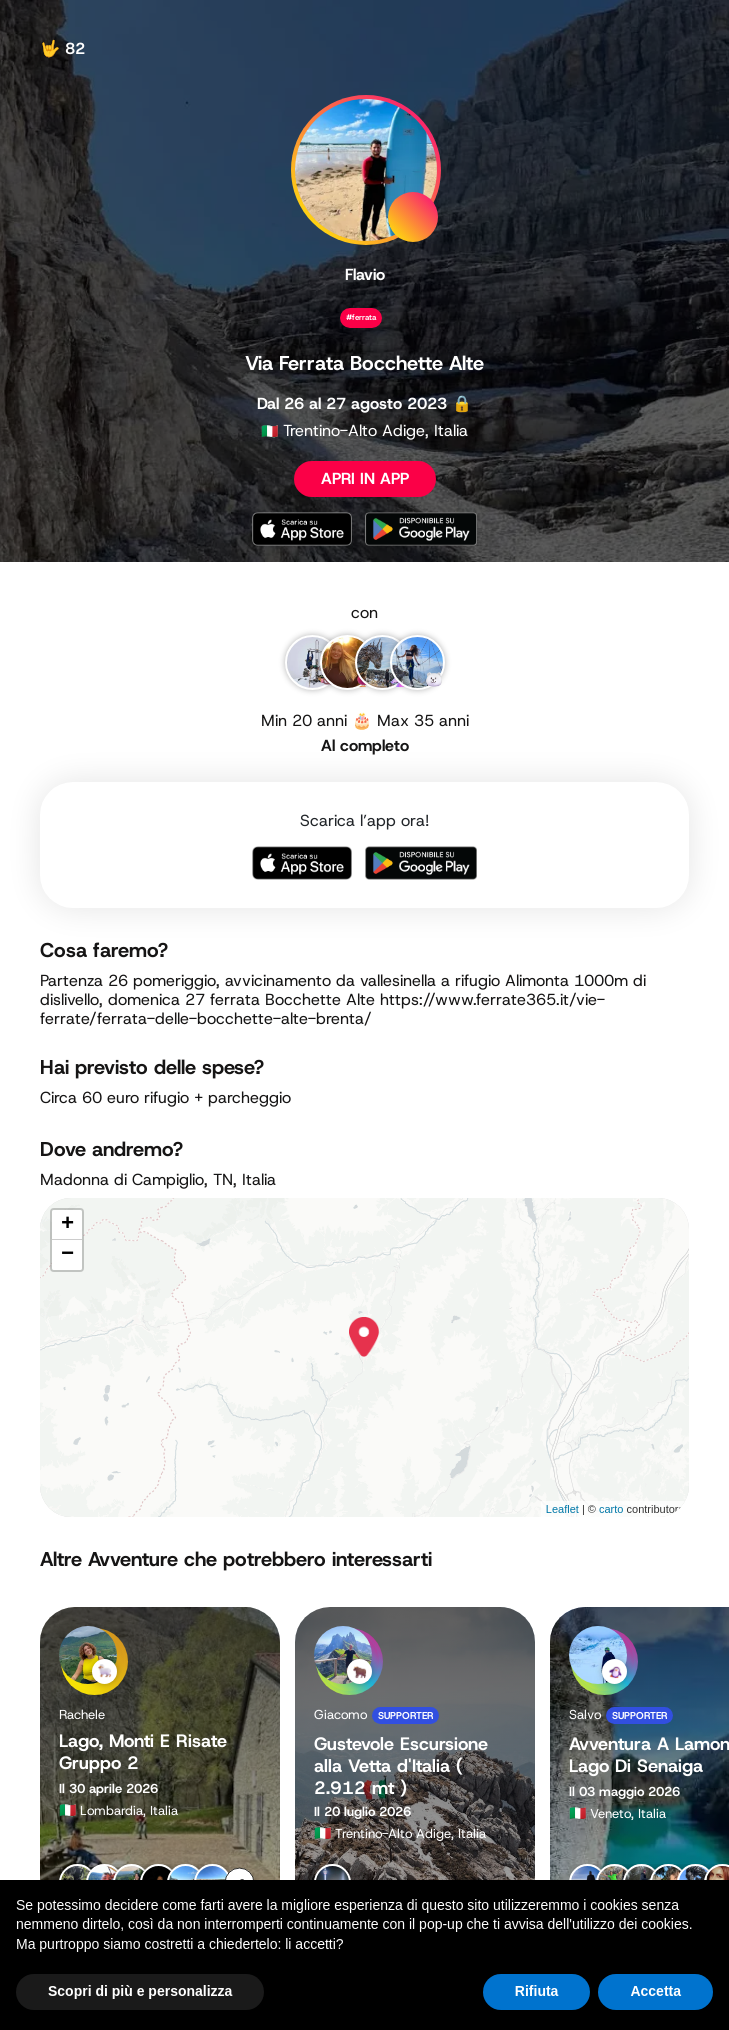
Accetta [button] (655, 1991)
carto (611, 1509)
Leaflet (562, 1509)
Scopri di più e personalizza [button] (140, 1991)
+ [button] (67, 1225)
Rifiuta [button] (537, 1991)
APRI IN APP (365, 478)
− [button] (67, 1255)
